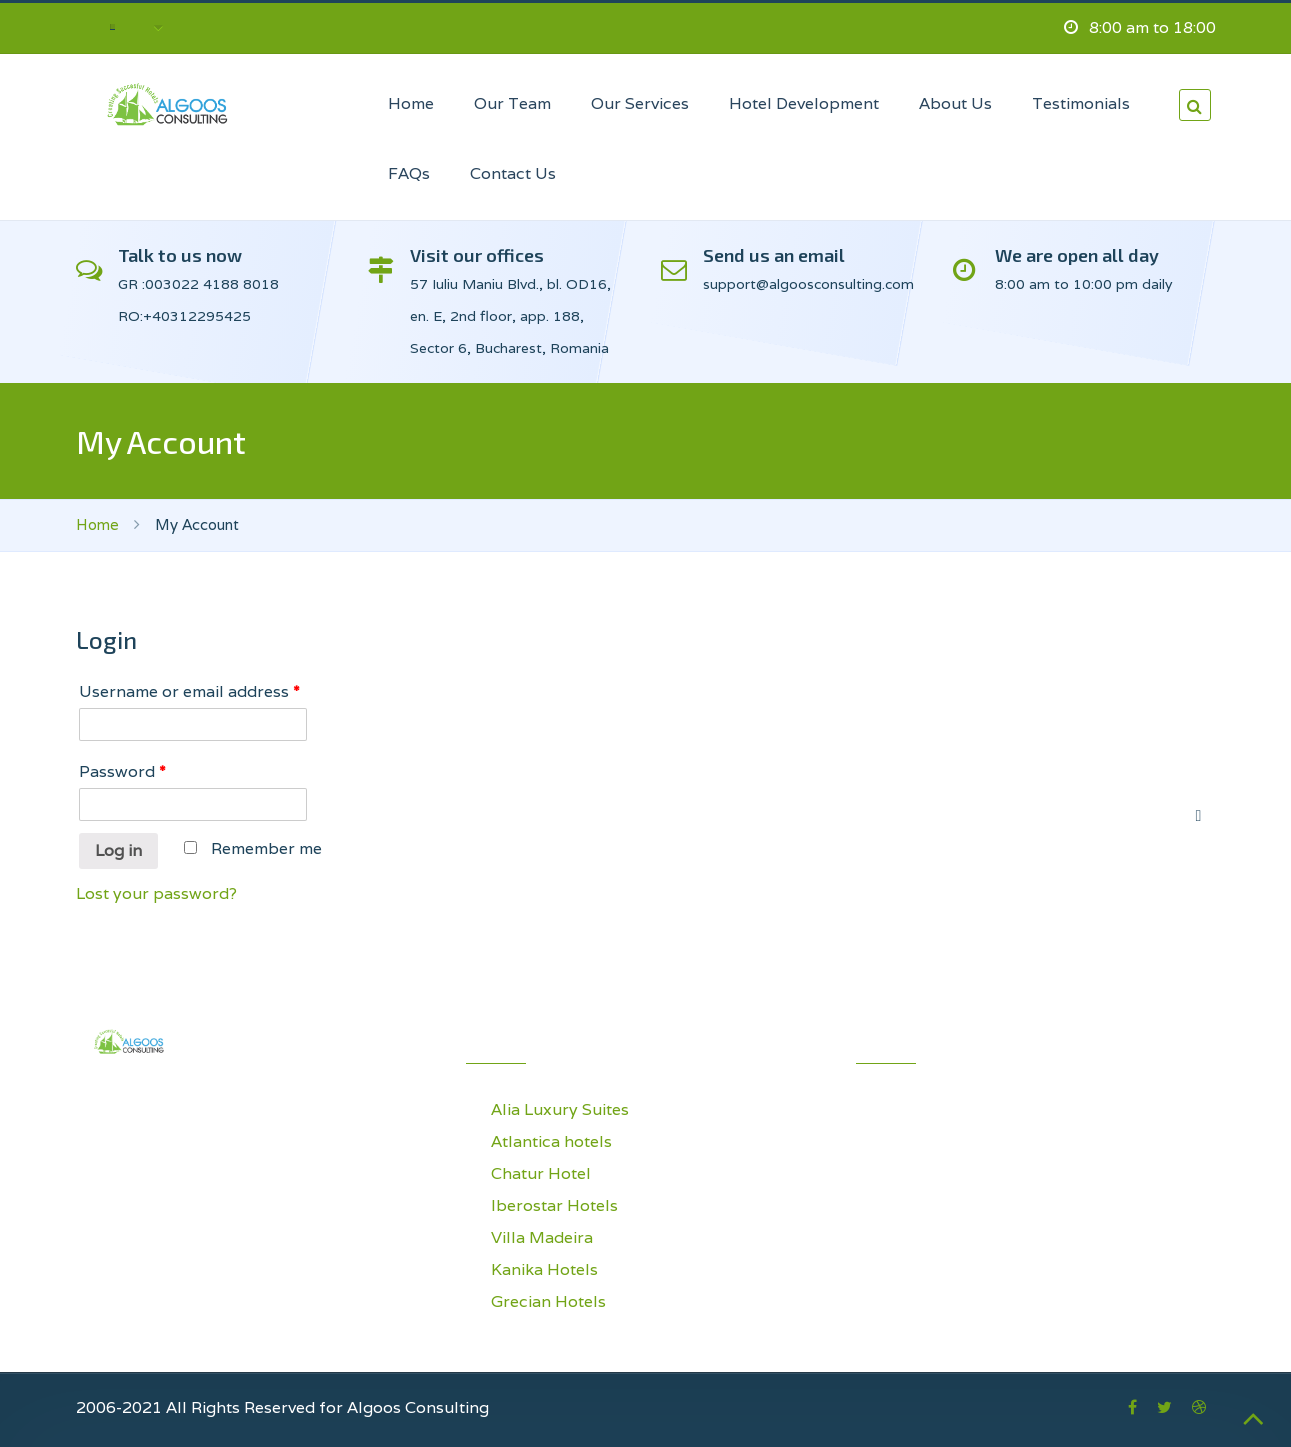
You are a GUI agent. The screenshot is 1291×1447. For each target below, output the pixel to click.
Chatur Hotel (541, 1173)
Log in (118, 850)
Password (122, 771)
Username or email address (189, 691)
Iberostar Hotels (554, 1205)
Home (97, 524)
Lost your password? (156, 893)
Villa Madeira (542, 1237)
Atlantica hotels (551, 1141)
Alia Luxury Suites (560, 1109)
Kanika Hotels (544, 1269)
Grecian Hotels (548, 1301)
